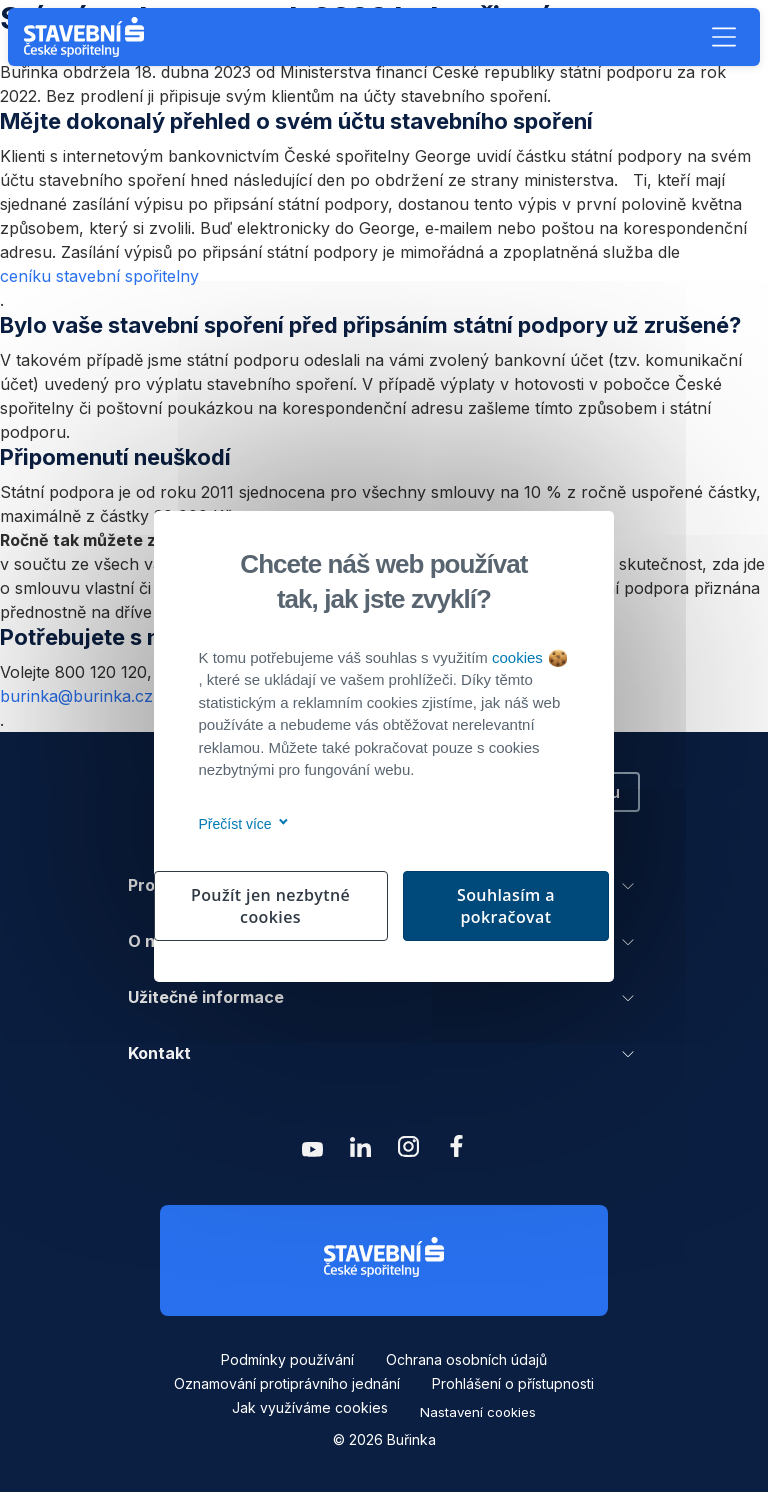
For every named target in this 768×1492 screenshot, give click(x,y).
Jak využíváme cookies (310, 1407)
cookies (529, 657)
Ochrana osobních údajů (466, 1359)
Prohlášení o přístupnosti (513, 1383)
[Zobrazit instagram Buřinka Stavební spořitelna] (408, 1151)
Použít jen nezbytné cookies (270, 906)
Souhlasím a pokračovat (506, 906)
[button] (724, 37)
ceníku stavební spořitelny (99, 276)
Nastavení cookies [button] (478, 1412)
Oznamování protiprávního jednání (287, 1383)
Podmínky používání (287, 1359)
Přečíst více (240, 824)
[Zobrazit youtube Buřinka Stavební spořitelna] (312, 1151)
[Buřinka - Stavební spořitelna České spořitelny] (88, 37)
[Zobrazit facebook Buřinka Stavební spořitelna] (456, 1151)
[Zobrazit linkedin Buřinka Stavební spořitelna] (360, 1151)
